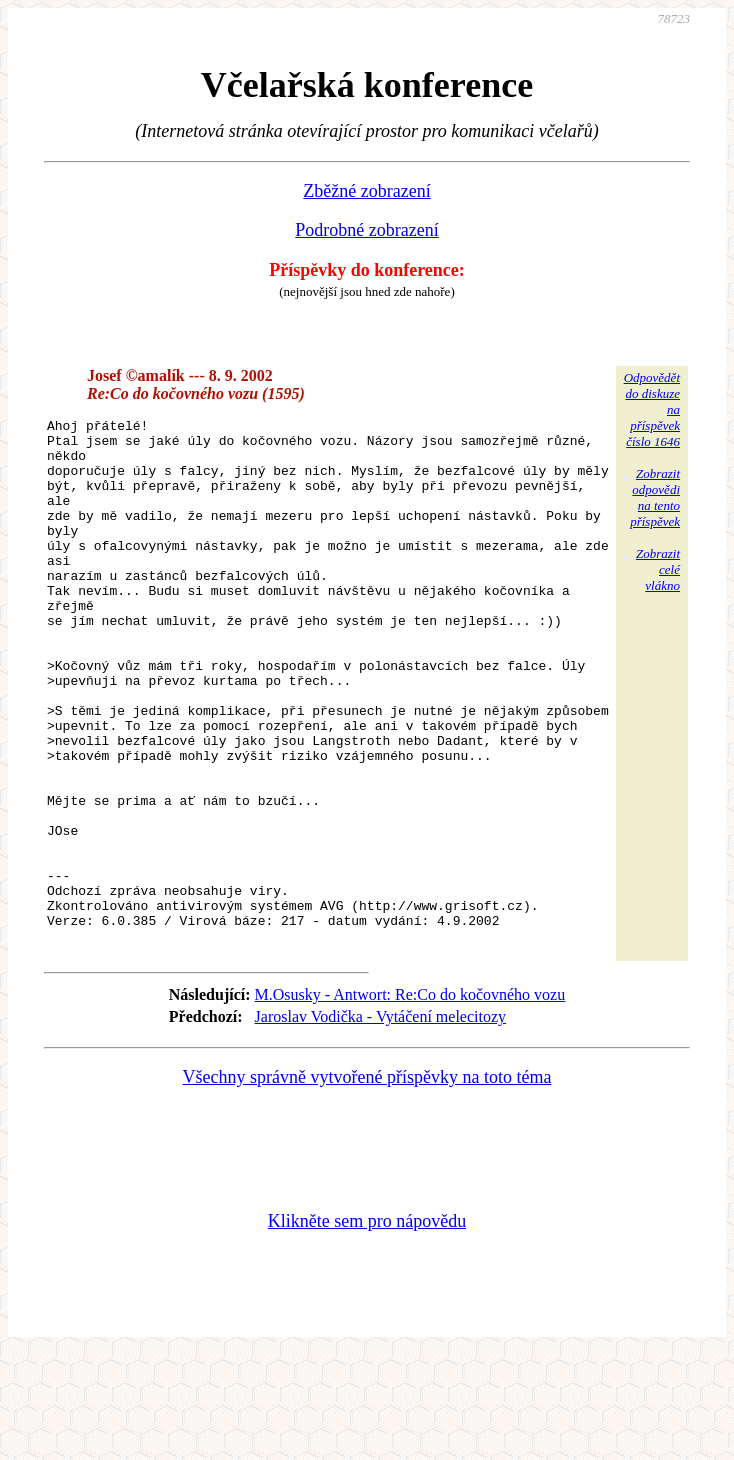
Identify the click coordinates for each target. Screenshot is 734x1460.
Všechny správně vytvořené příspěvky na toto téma (367, 1182)
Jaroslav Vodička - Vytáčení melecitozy (380, 1121)
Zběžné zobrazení (366, 191)
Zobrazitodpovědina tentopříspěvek (655, 497)
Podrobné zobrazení (366, 230)
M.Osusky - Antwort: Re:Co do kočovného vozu (410, 1099)
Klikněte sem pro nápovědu (367, 1326)
